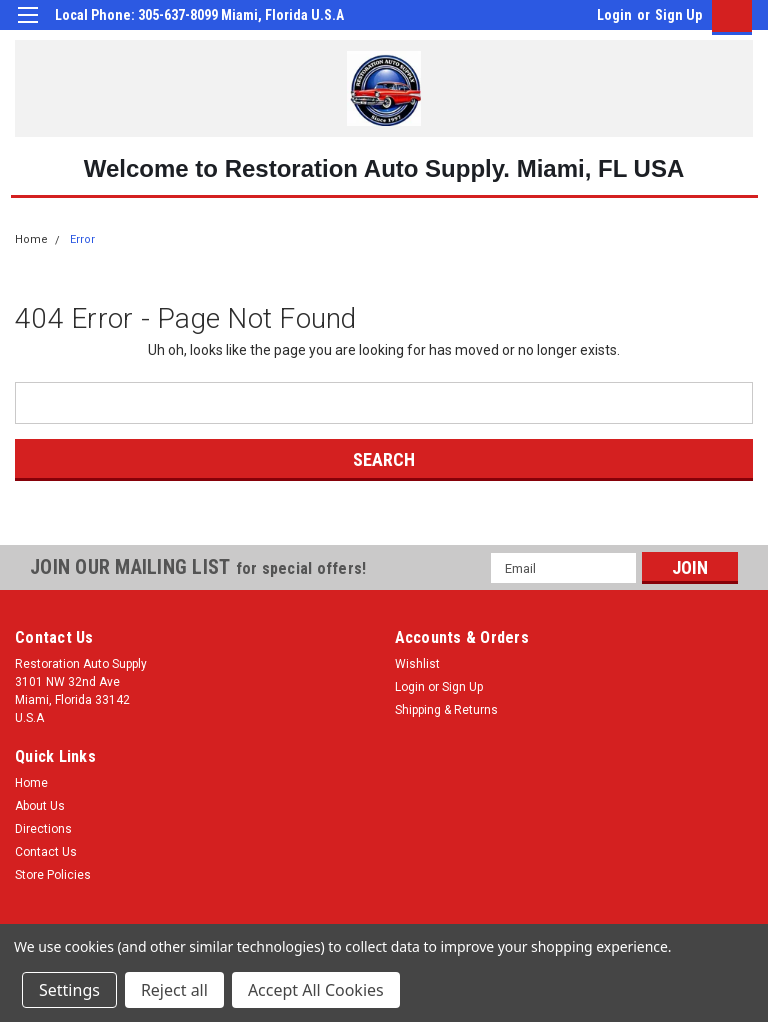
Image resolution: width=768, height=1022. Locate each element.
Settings (69, 990)
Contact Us (46, 852)
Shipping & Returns (446, 710)
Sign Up (678, 15)
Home (31, 239)
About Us (40, 806)
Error (82, 239)
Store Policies (53, 875)
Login (614, 15)
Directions (43, 829)
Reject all (174, 990)
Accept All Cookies (316, 990)
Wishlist (417, 664)
